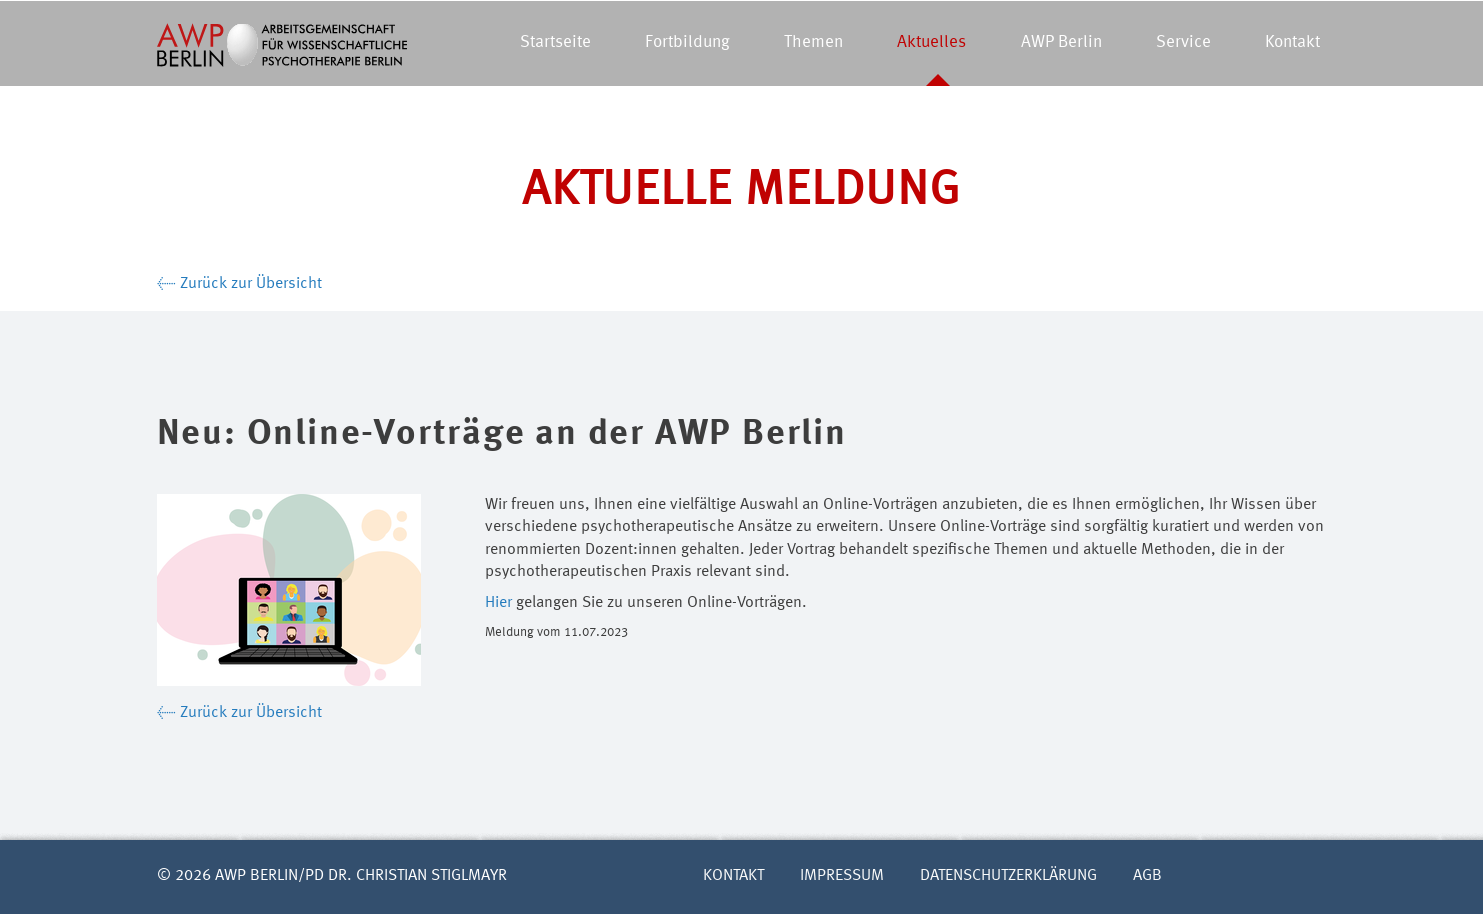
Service (1183, 42)
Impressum (842, 876)
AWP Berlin (1061, 42)
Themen (813, 42)
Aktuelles (931, 42)
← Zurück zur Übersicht (239, 284)
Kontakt (1292, 42)
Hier (498, 603)
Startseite (555, 42)
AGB (1147, 876)
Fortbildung (687, 42)
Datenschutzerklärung (1008, 876)
